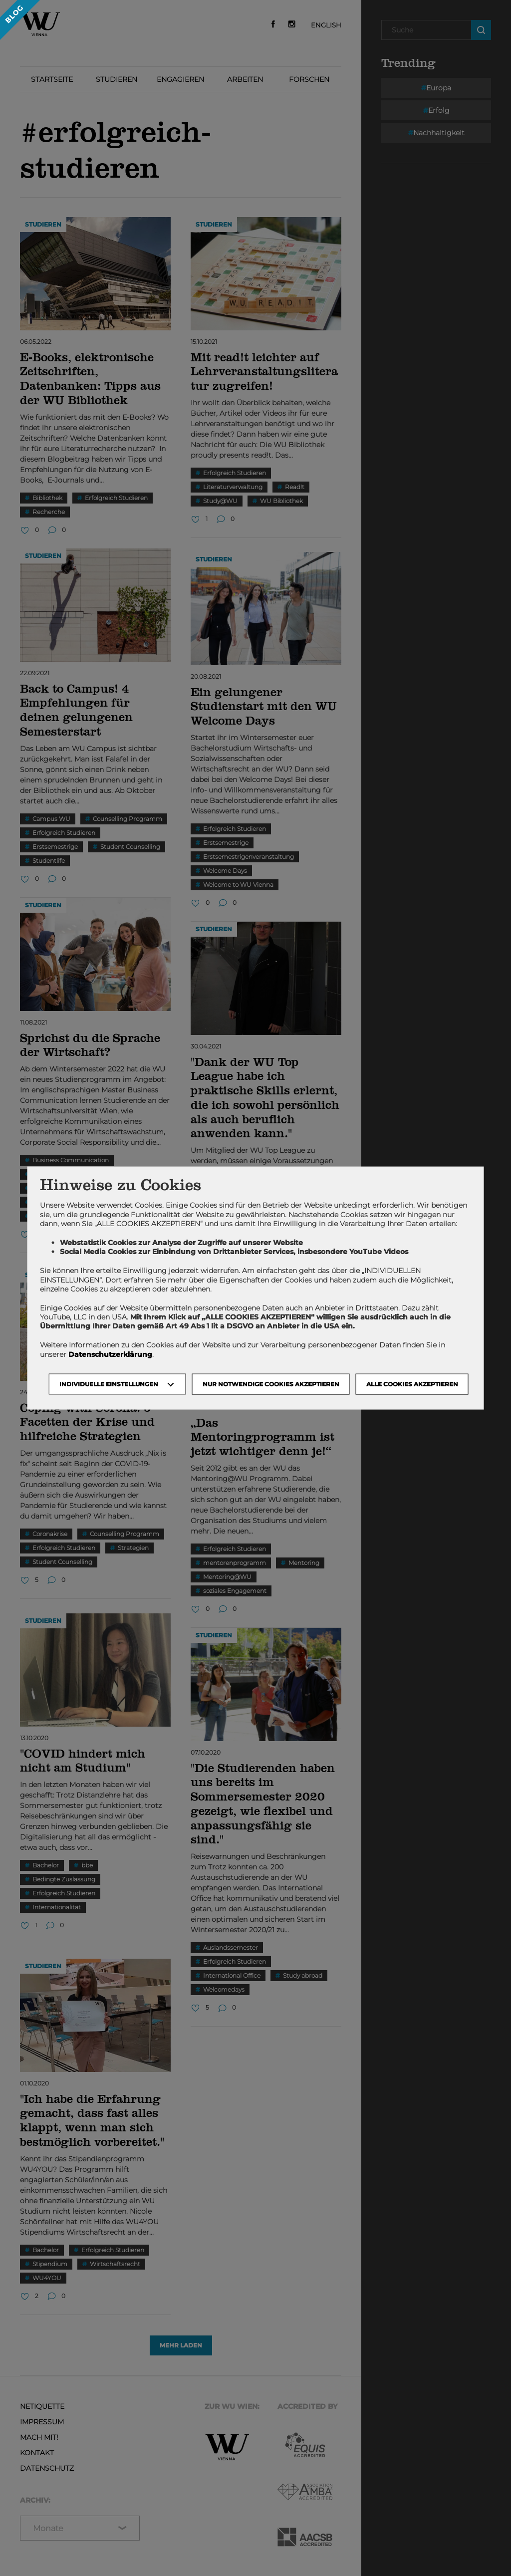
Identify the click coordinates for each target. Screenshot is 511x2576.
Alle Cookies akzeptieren (412, 1383)
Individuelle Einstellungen (108, 1383)
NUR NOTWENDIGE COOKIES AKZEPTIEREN (271, 1383)
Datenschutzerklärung (110, 1353)
